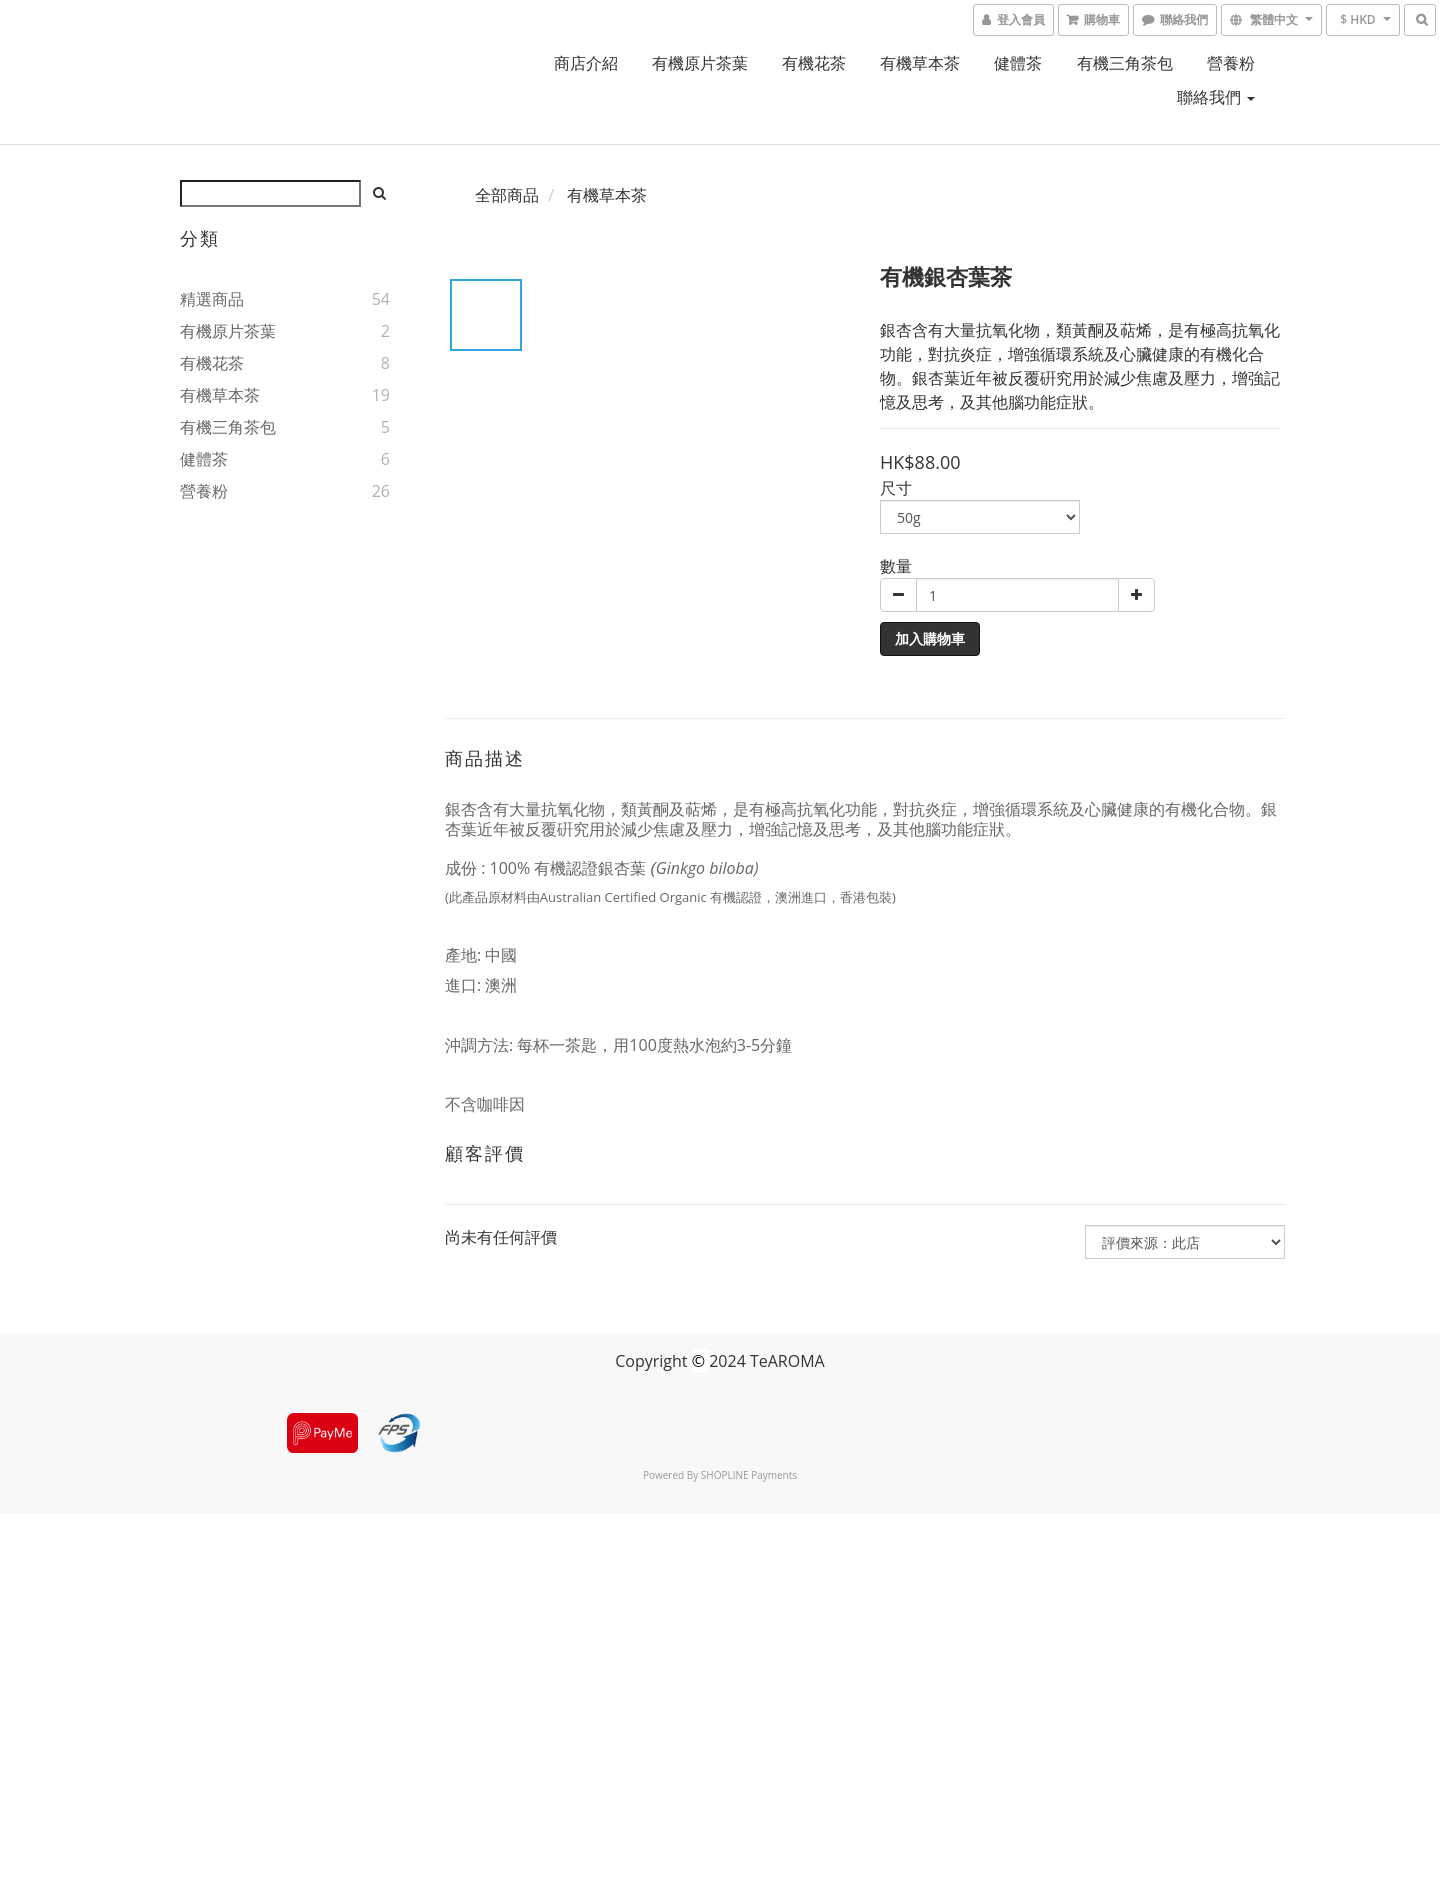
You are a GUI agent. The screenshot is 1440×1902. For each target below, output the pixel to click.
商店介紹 (586, 63)
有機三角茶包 (1125, 63)
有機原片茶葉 (700, 63)
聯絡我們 (1216, 97)
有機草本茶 (920, 63)
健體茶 (1018, 63)
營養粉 (1231, 63)
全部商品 (507, 195)
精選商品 (212, 299)
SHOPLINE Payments (749, 1475)
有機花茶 (814, 63)
